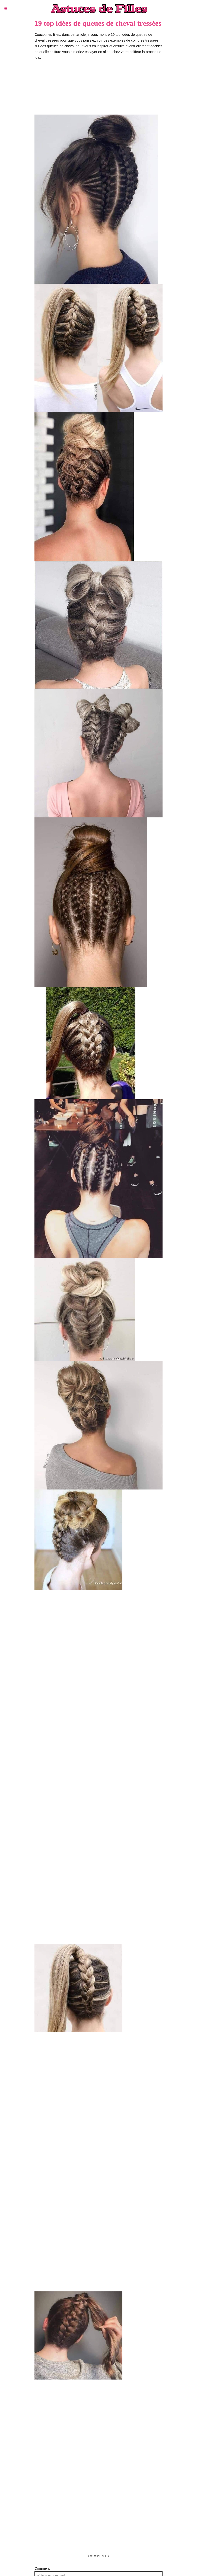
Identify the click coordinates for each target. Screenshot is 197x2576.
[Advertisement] (98, 89)
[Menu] (6, 8)
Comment (42, 2568)
